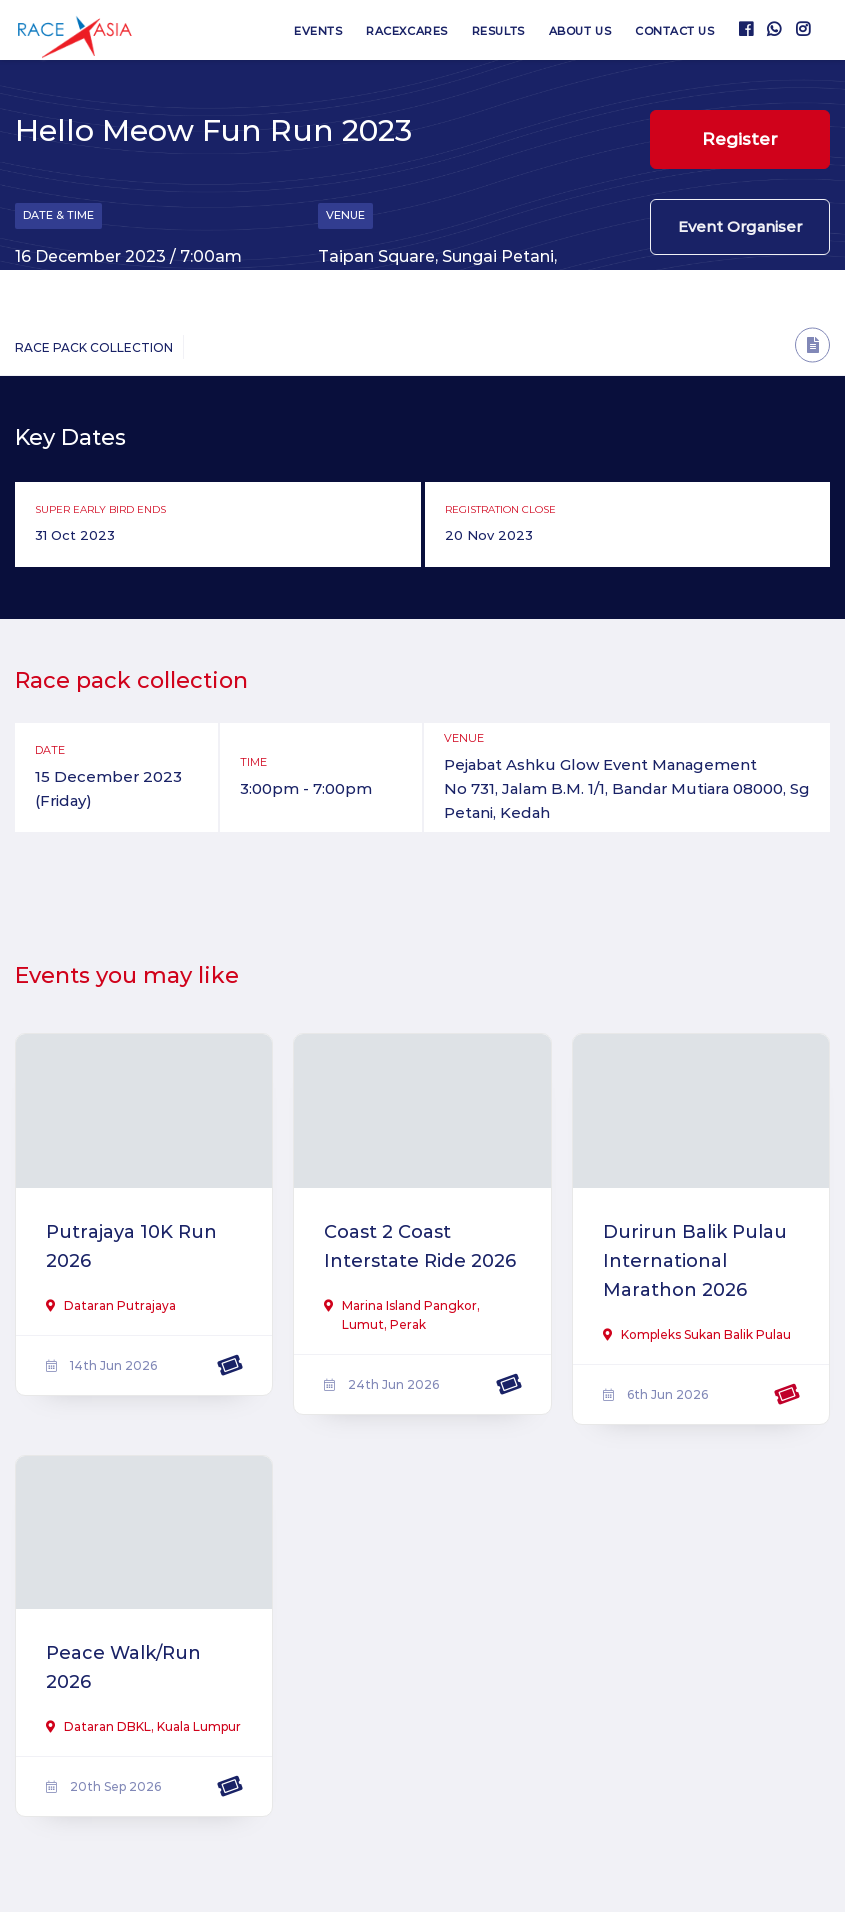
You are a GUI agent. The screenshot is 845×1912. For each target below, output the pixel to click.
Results (498, 31)
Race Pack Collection (94, 347)
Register (740, 139)
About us (580, 31)
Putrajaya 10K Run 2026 (131, 1246)
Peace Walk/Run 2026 (123, 1667)
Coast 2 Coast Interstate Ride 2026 (420, 1246)
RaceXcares (407, 31)
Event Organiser (740, 226)
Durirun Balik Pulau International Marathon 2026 (695, 1261)
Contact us (675, 31)
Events (318, 31)
